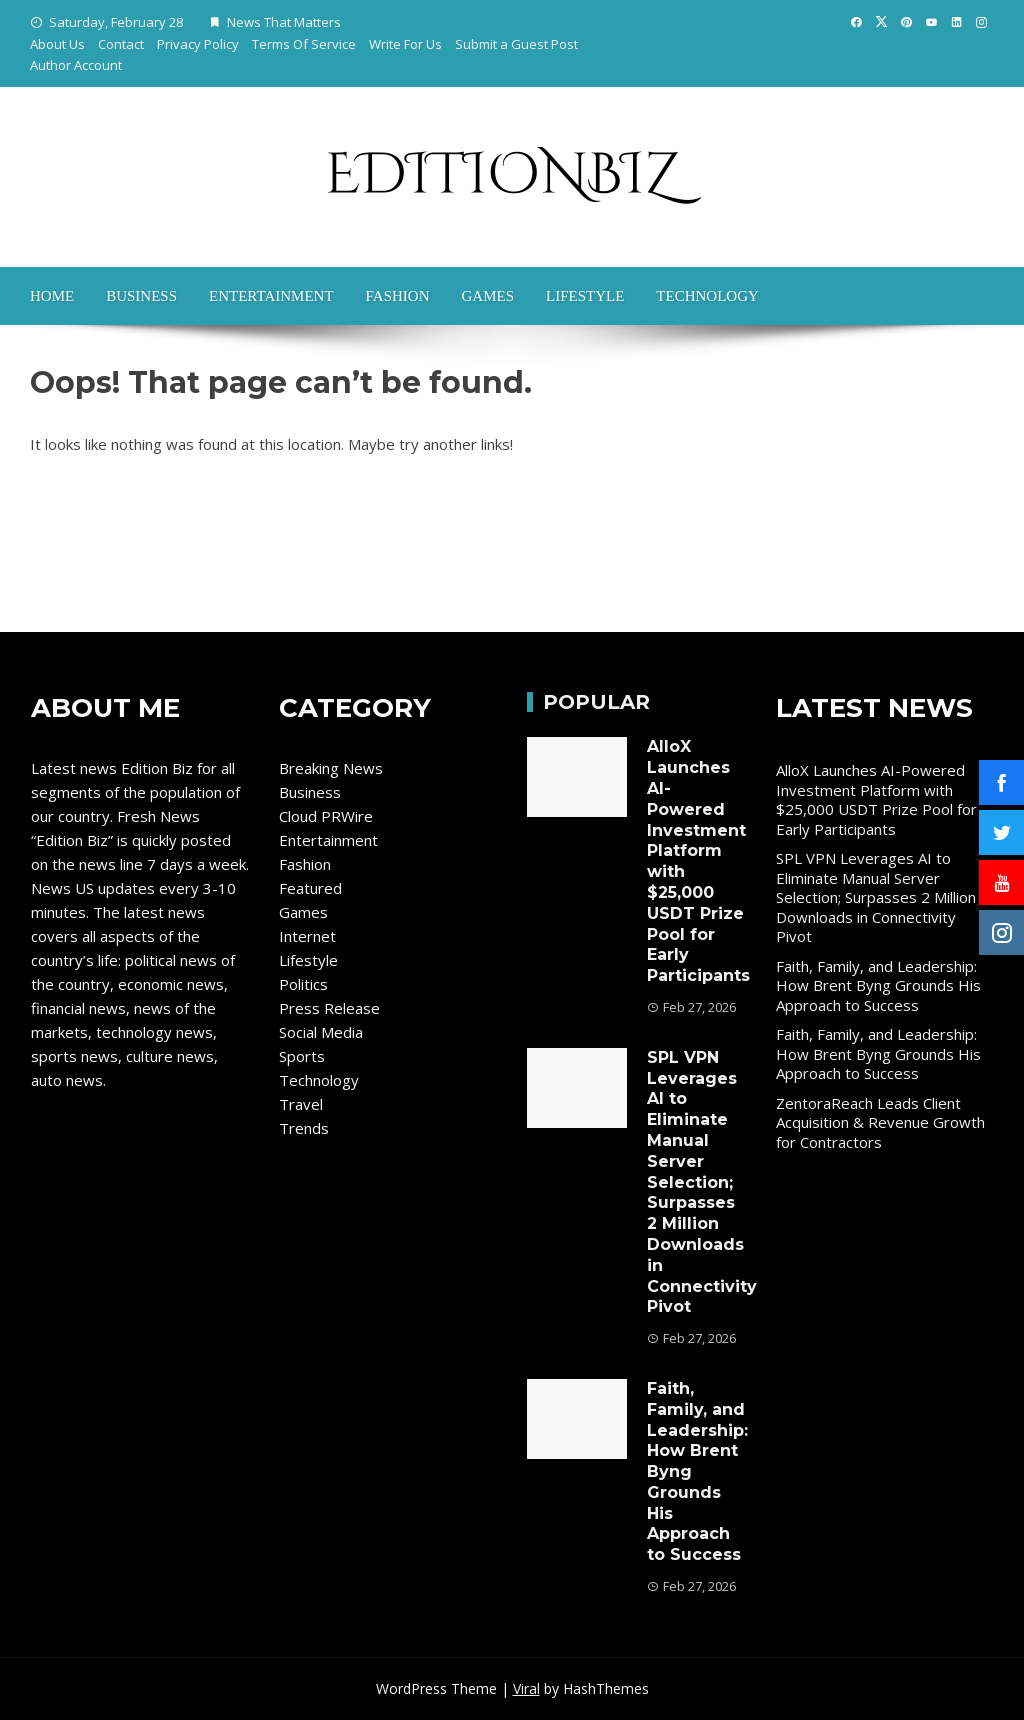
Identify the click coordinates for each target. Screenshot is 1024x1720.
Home (52, 296)
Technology (707, 296)
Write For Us (405, 44)
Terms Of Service (304, 44)
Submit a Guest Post (516, 44)
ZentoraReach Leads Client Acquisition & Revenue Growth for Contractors (880, 1122)
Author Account (76, 65)
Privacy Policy (198, 44)
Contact (121, 44)
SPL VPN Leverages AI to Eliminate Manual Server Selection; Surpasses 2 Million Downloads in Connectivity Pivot (702, 1182)
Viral (526, 1688)
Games (487, 296)
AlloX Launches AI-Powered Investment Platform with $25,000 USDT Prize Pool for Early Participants (876, 799)
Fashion (398, 296)
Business (141, 296)
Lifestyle (585, 296)
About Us (57, 44)
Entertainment (271, 296)
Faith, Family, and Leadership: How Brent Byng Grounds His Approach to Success (878, 985)
